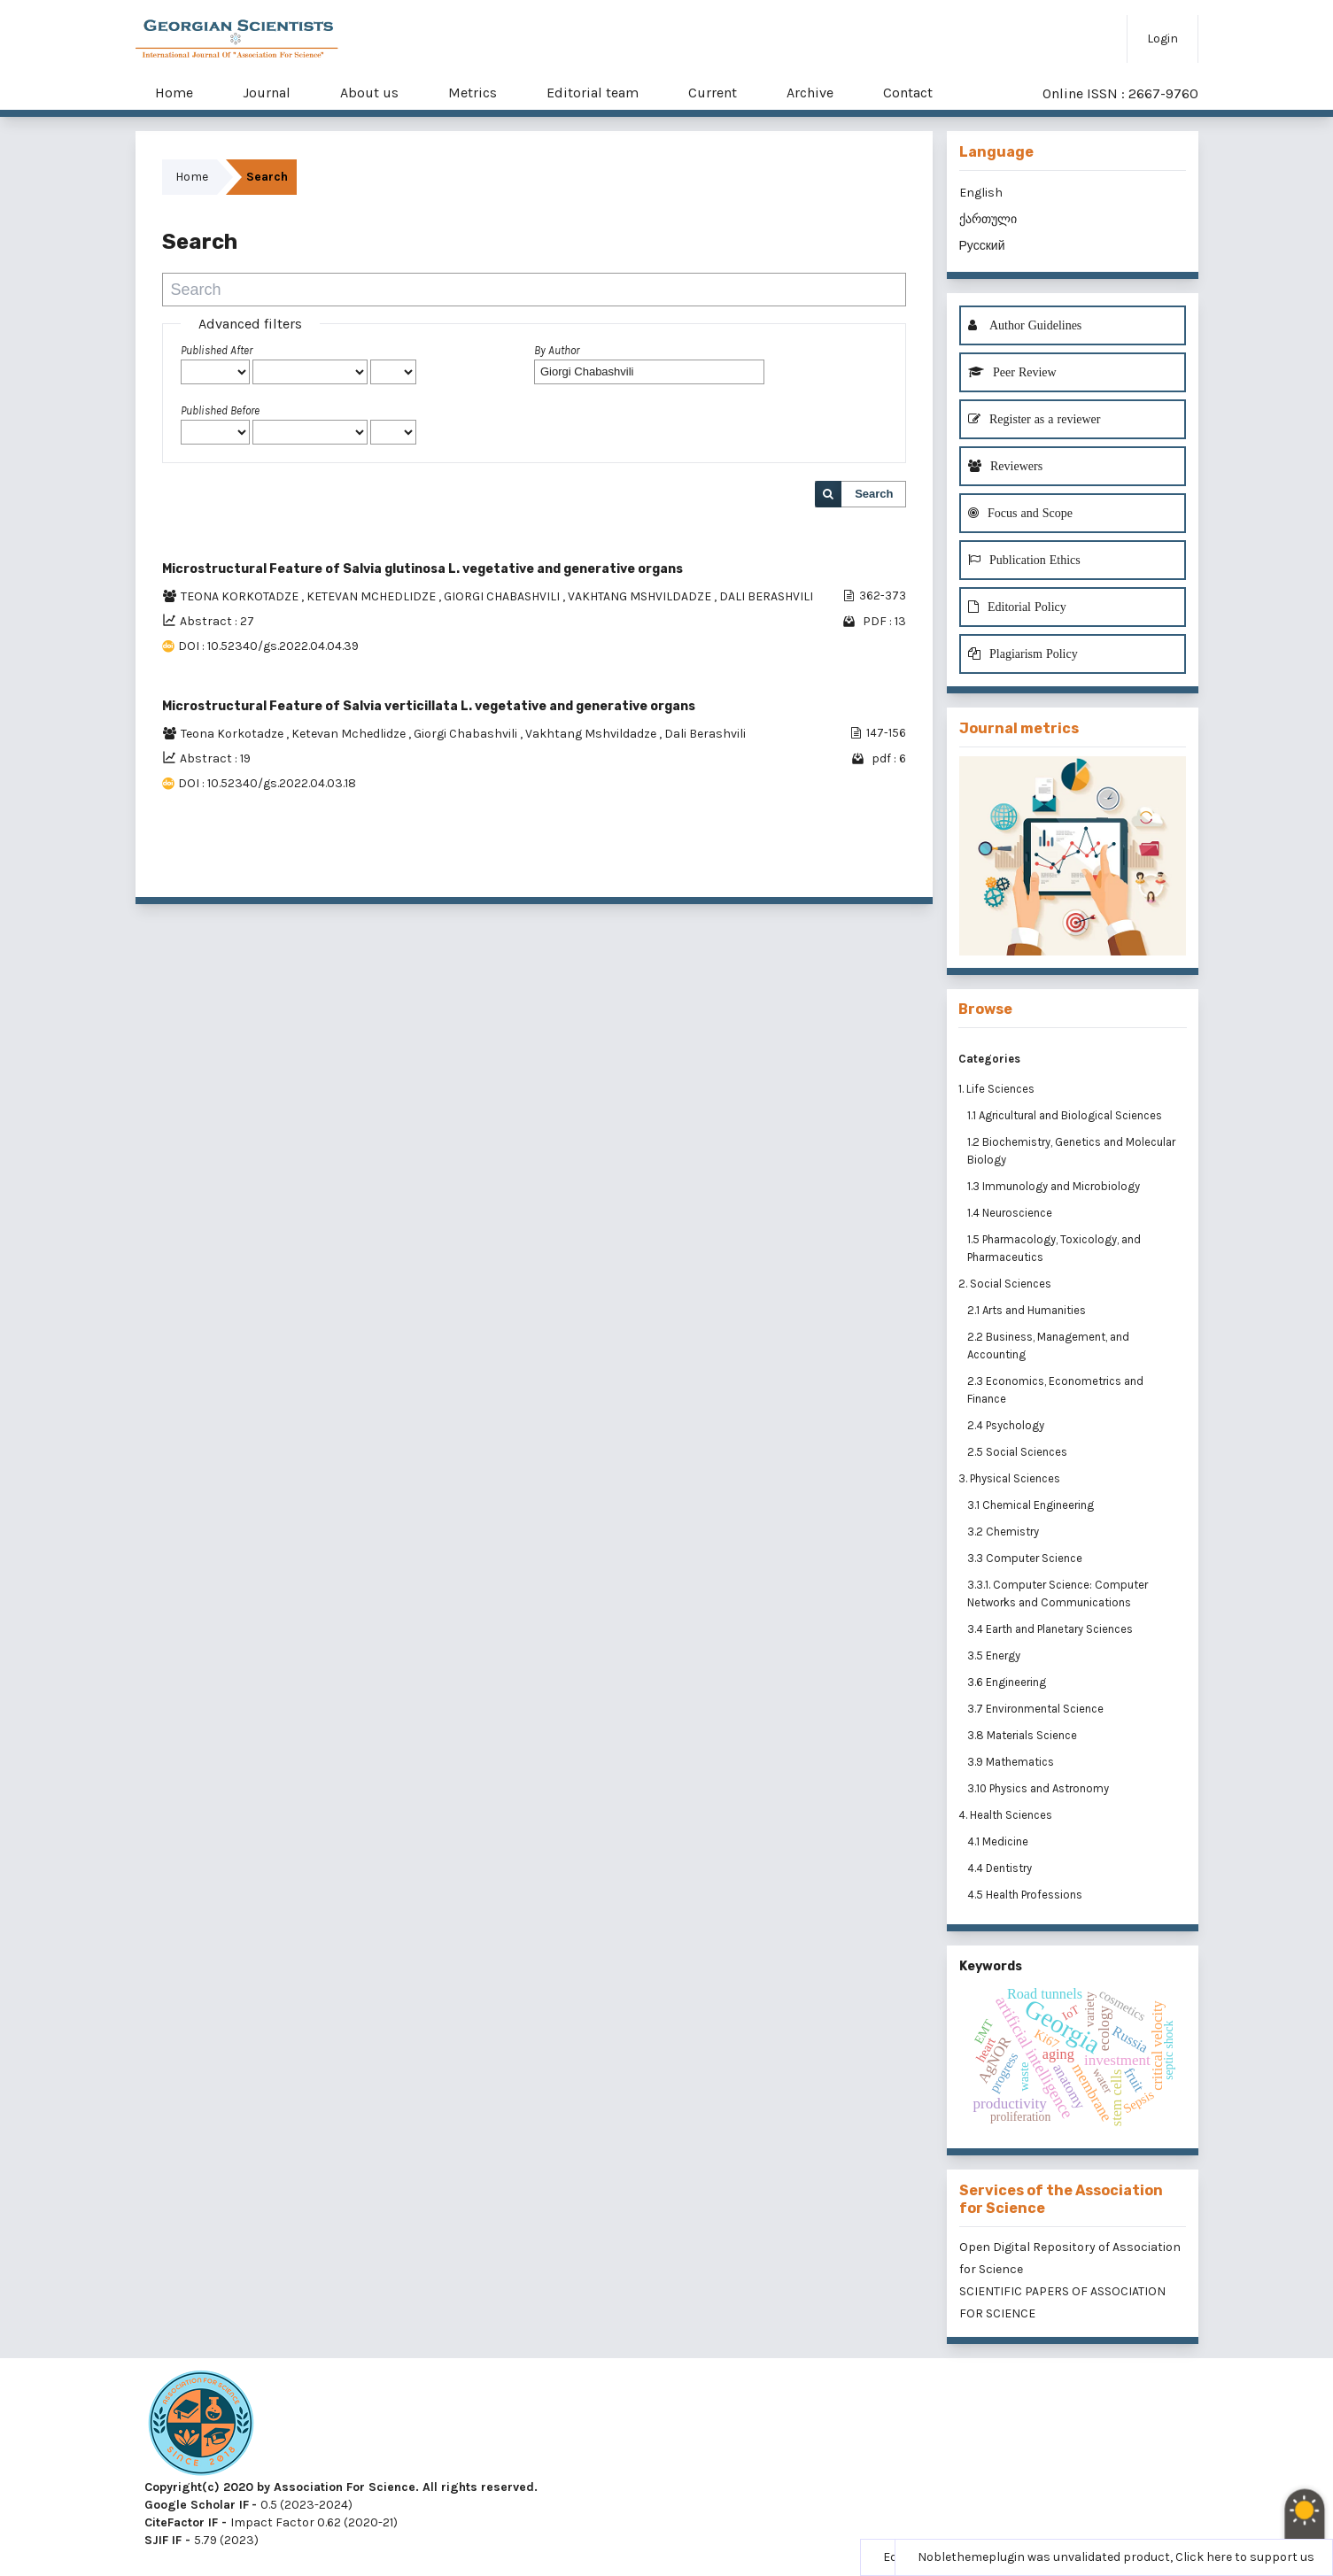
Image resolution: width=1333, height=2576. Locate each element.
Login (1162, 38)
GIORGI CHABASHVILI (503, 596)
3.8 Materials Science (1023, 1735)
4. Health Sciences (1005, 1815)
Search (874, 493)
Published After (216, 350)
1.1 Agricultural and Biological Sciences (1066, 1115)
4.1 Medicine (999, 1841)
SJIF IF (163, 2540)
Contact (908, 92)
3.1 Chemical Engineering (1032, 1505)
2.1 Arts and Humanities (1028, 1310)
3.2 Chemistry (1004, 1531)
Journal (267, 92)
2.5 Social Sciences (1018, 1451)
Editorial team (592, 92)
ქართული (988, 219)
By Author (556, 350)
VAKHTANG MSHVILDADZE (641, 596)
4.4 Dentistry (1001, 1868)
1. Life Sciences (996, 1088)
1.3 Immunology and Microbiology (1055, 1186)
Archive (810, 92)
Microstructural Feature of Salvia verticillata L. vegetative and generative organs (428, 706)
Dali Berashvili (705, 733)
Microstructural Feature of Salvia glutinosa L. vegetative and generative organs (422, 568)
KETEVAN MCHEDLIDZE (372, 596)
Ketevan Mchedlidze (349, 733)
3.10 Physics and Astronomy (1039, 1788)
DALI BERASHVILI (766, 596)
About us (369, 92)
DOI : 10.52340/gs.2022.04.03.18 (267, 783)
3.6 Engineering (1008, 1682)
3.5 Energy (995, 1655)
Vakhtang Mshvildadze (592, 733)
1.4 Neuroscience (1011, 1212)
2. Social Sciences (1004, 1283)
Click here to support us (1244, 2556)
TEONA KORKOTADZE (241, 596)
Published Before (220, 410)
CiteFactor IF (181, 2522)
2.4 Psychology (1007, 1425)
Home (174, 92)
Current (712, 92)
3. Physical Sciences (1009, 1478)
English (981, 192)
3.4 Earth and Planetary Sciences (1051, 1629)
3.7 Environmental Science (1036, 1708)
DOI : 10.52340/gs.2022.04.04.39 (268, 646)
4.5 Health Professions (1026, 1894)
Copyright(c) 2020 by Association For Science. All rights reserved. (341, 2487)
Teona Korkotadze (233, 733)
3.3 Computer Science (1026, 1558)
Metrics (472, 92)
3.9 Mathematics (1012, 1761)
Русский (982, 245)
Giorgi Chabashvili (467, 733)
